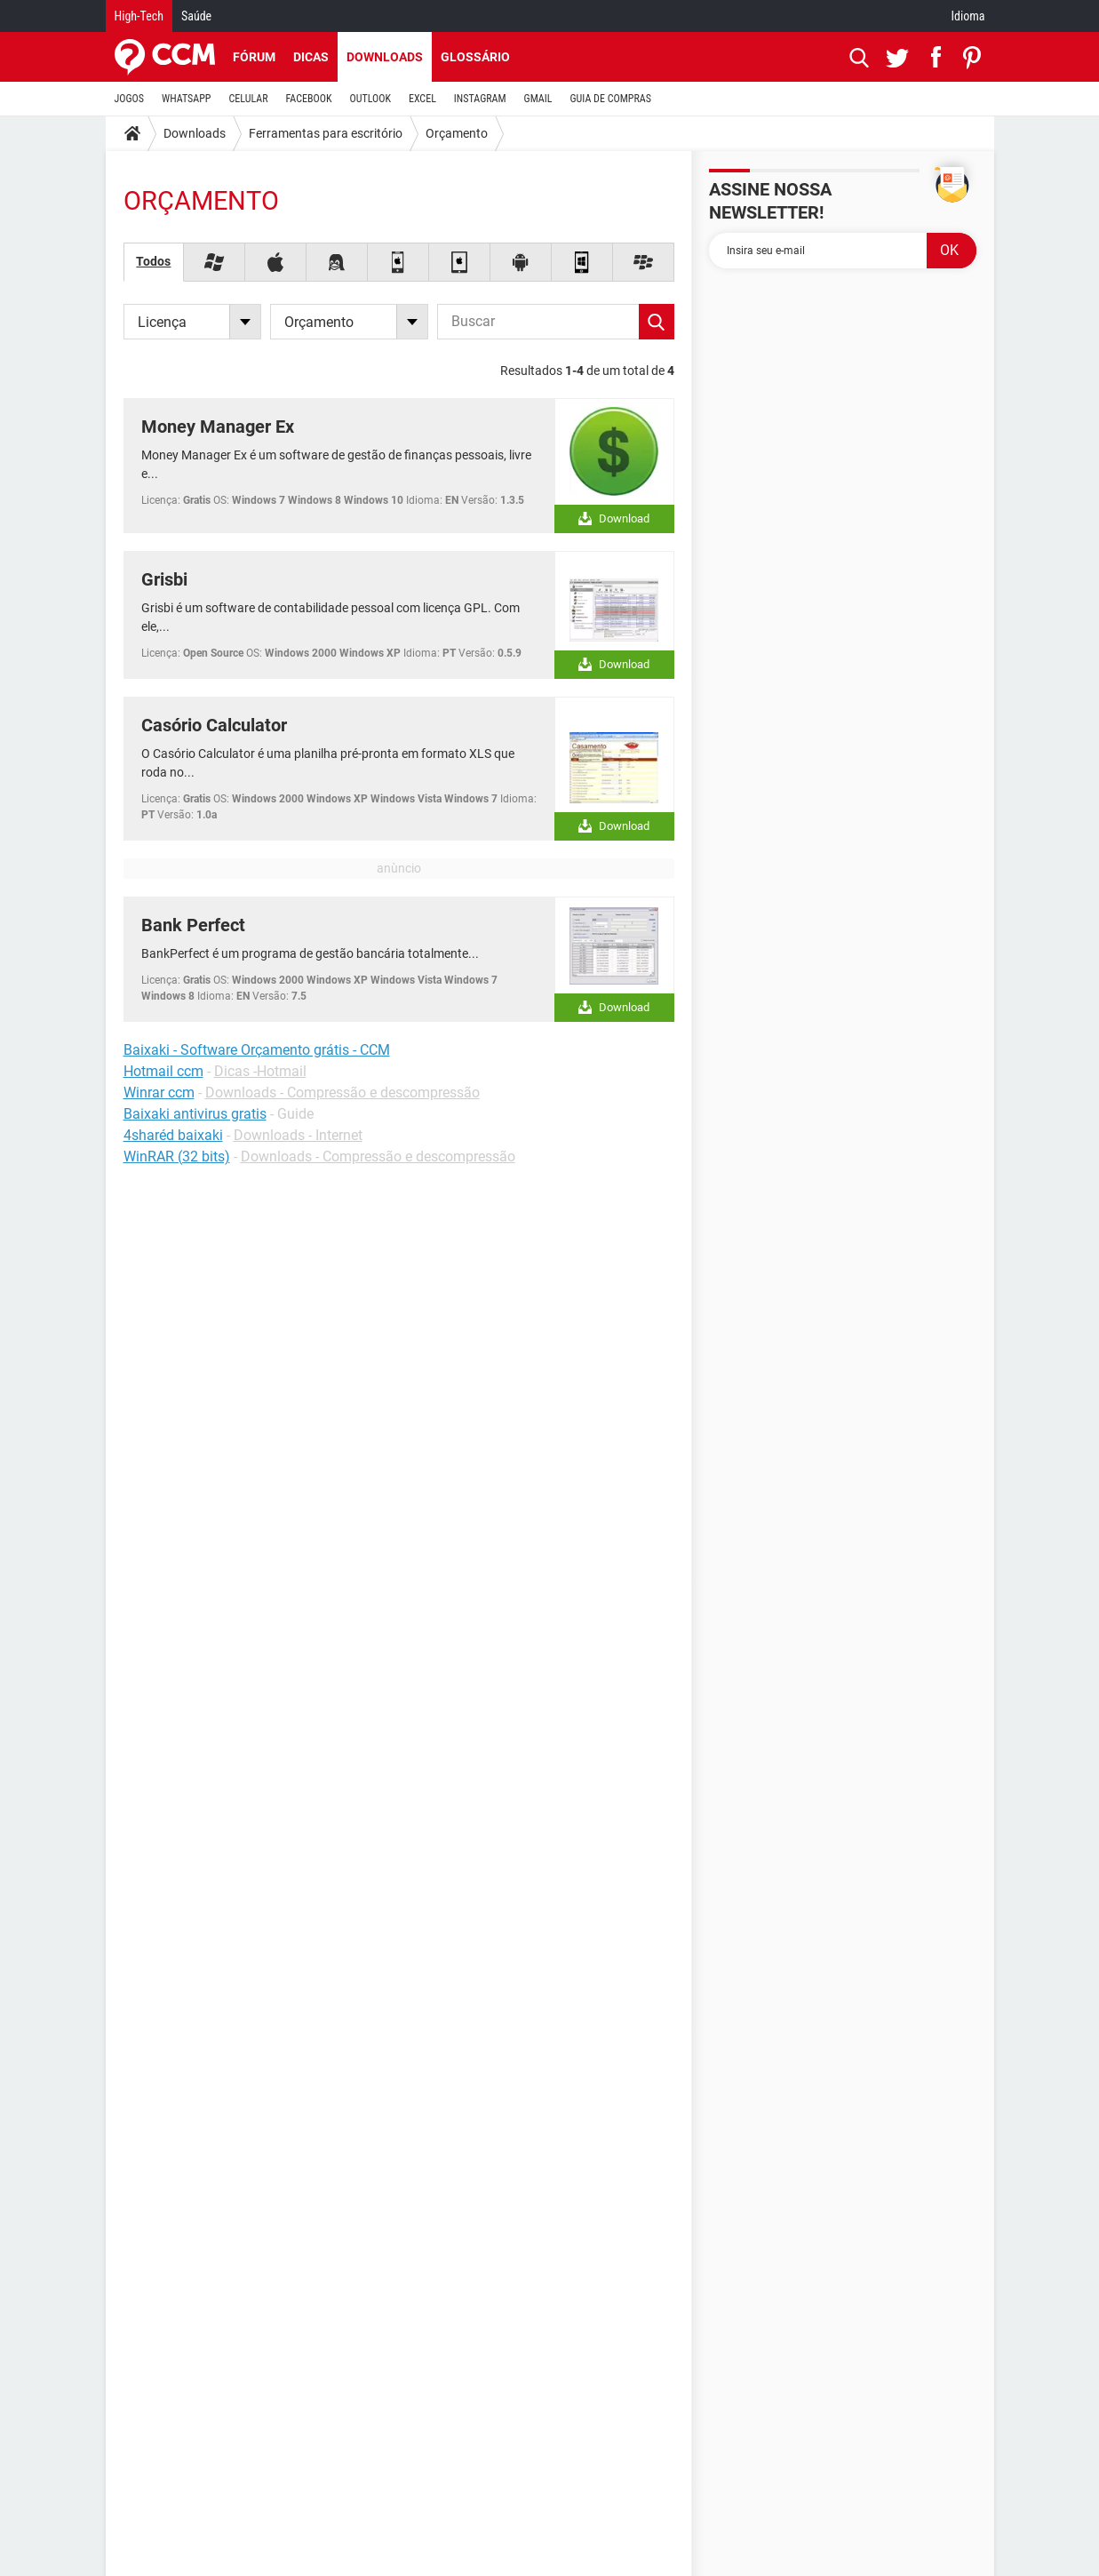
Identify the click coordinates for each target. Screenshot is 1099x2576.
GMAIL (538, 98)
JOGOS (130, 98)
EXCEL (422, 98)
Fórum (254, 57)
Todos (153, 261)
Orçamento (457, 133)
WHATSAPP (186, 98)
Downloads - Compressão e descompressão (342, 1092)
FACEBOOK (309, 98)
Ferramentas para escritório (325, 133)
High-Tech (139, 16)
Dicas (311, 57)
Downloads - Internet (298, 1135)
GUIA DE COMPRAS (610, 98)
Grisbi (164, 579)
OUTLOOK (370, 98)
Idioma (968, 16)
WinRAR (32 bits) (176, 1156)
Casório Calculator (214, 725)
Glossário (475, 57)
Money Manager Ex (217, 426)
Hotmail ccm (163, 1071)
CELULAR (248, 98)
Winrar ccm (159, 1092)
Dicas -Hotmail (260, 1071)
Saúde (196, 16)
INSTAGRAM (480, 98)
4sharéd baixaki (173, 1135)
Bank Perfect (193, 925)
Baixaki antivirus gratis (195, 1113)
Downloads (384, 57)
